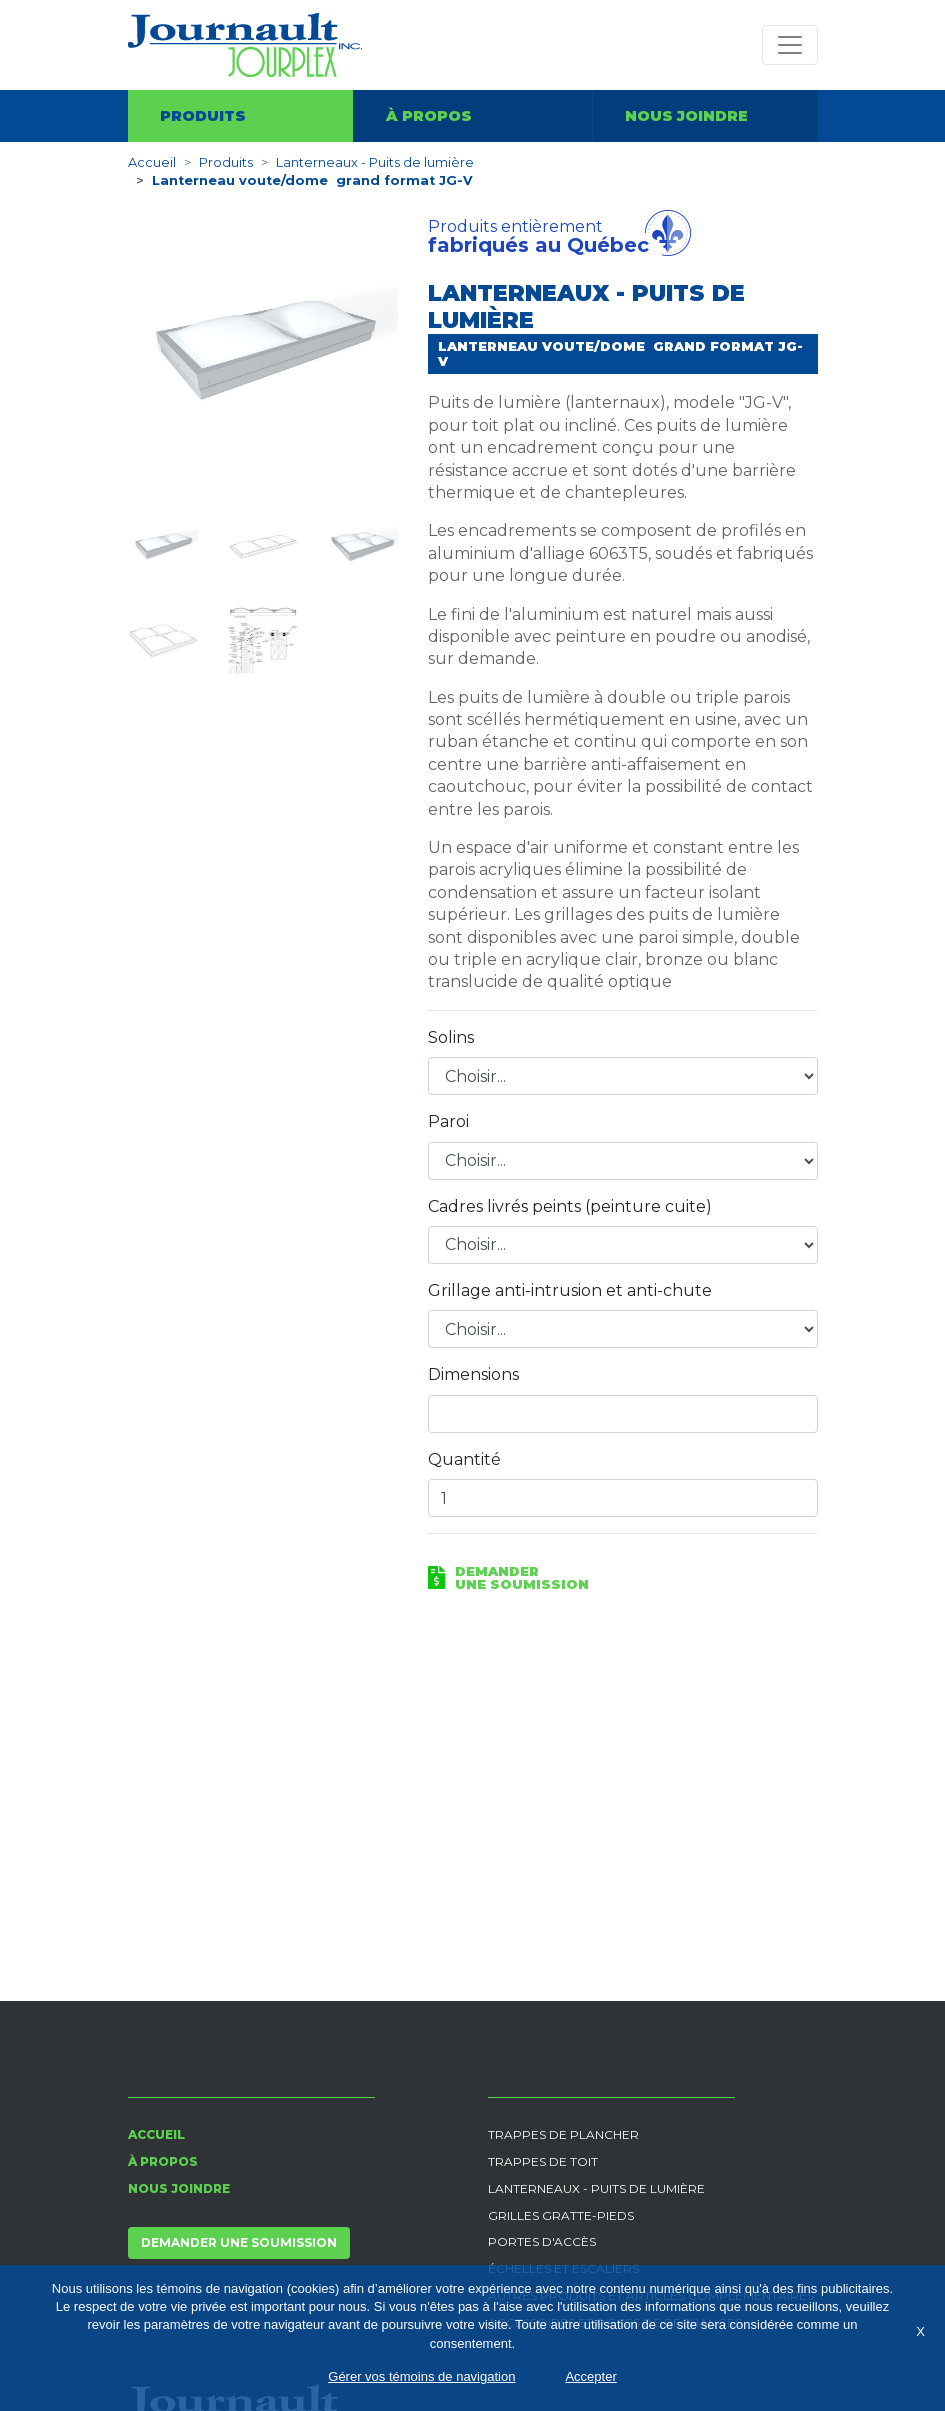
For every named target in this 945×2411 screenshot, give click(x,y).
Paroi (448, 1121)
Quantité (464, 1459)
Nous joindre (686, 116)
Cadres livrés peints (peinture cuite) (570, 1206)
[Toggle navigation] (790, 45)
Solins (451, 1037)
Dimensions (473, 1374)
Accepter (590, 2376)
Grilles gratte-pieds (561, 2215)
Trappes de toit (543, 2161)
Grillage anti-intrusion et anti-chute (570, 1290)
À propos (429, 116)
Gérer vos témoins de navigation (421, 2376)
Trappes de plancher (563, 2134)
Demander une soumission (239, 2242)
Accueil (152, 162)
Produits (203, 116)
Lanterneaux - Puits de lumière (375, 162)
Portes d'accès (542, 2241)
